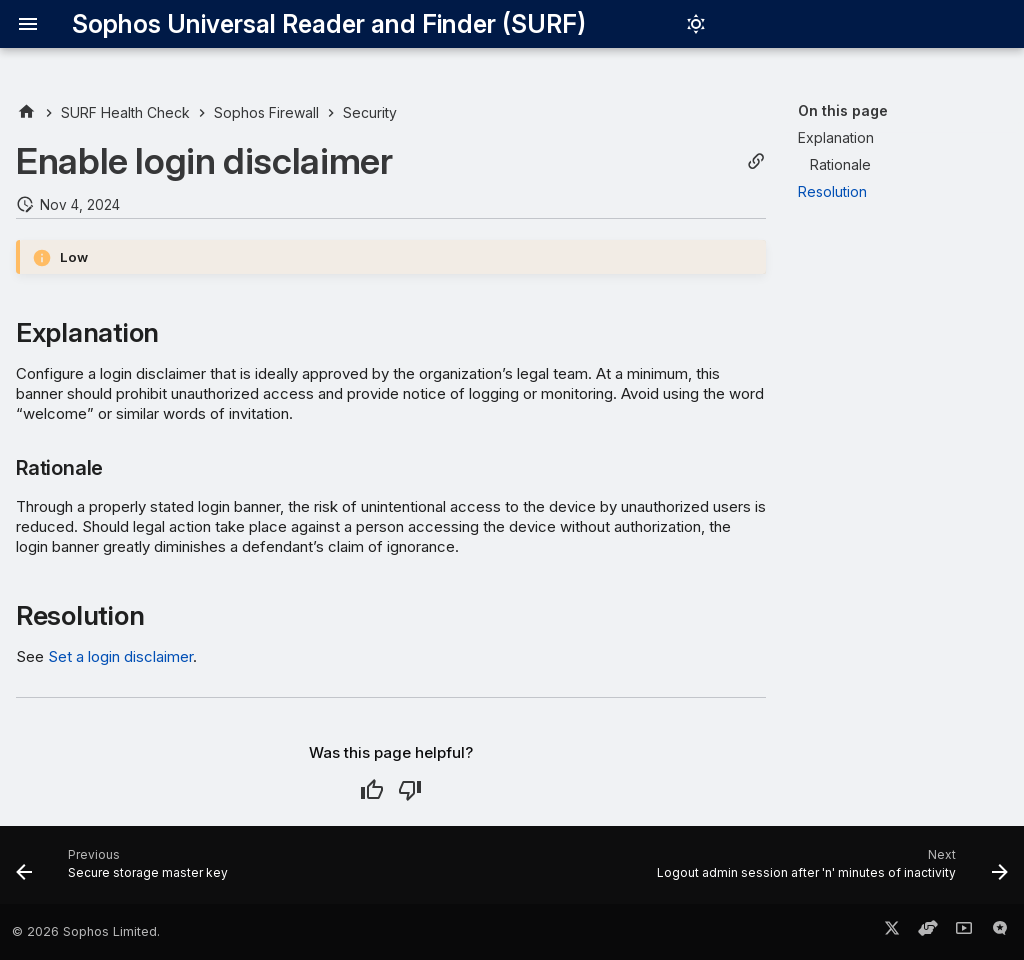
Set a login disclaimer (120, 656)
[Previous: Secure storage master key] (126, 871)
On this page (843, 110)
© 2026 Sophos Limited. (86, 931)
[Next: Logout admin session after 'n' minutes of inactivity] (828, 871)
